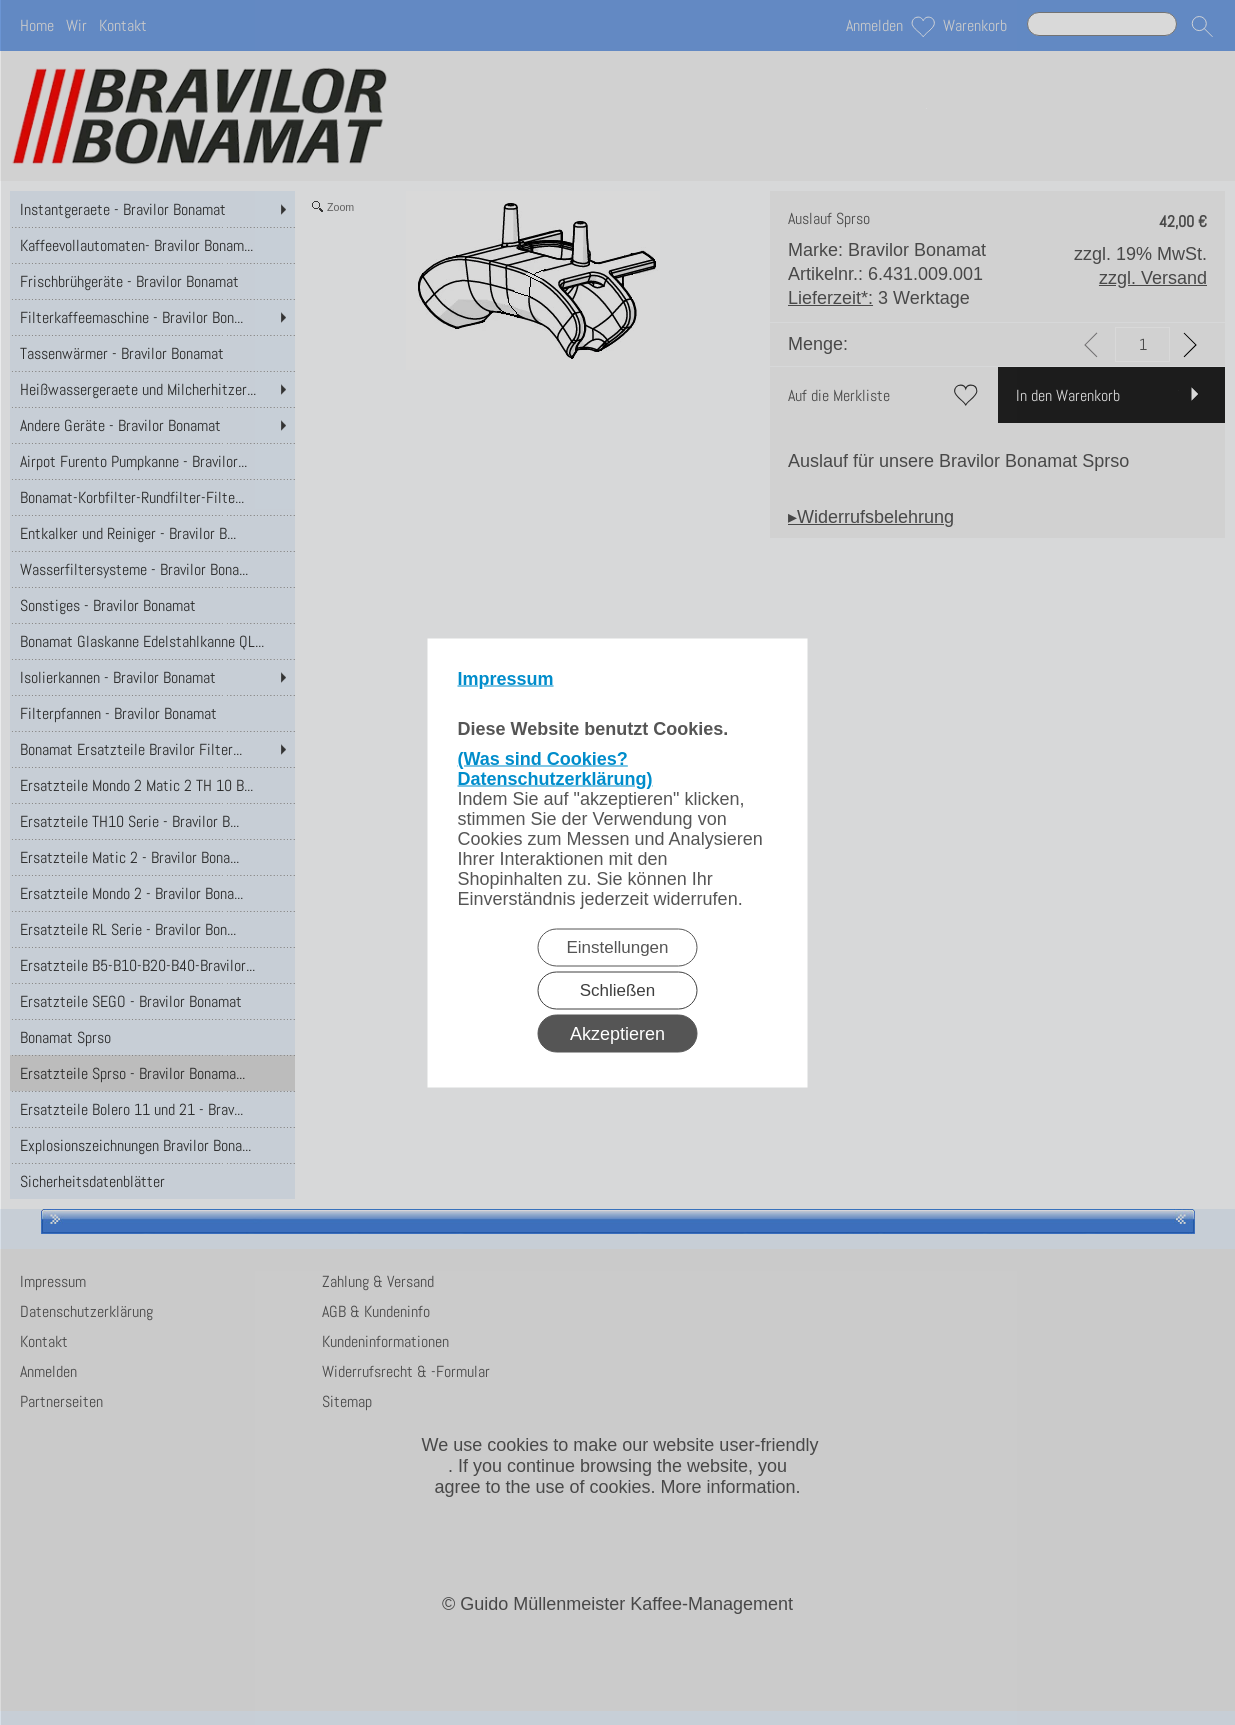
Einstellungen (617, 946)
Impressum (506, 678)
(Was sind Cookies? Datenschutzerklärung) (555, 768)
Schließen (618, 989)
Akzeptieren (617, 1033)
